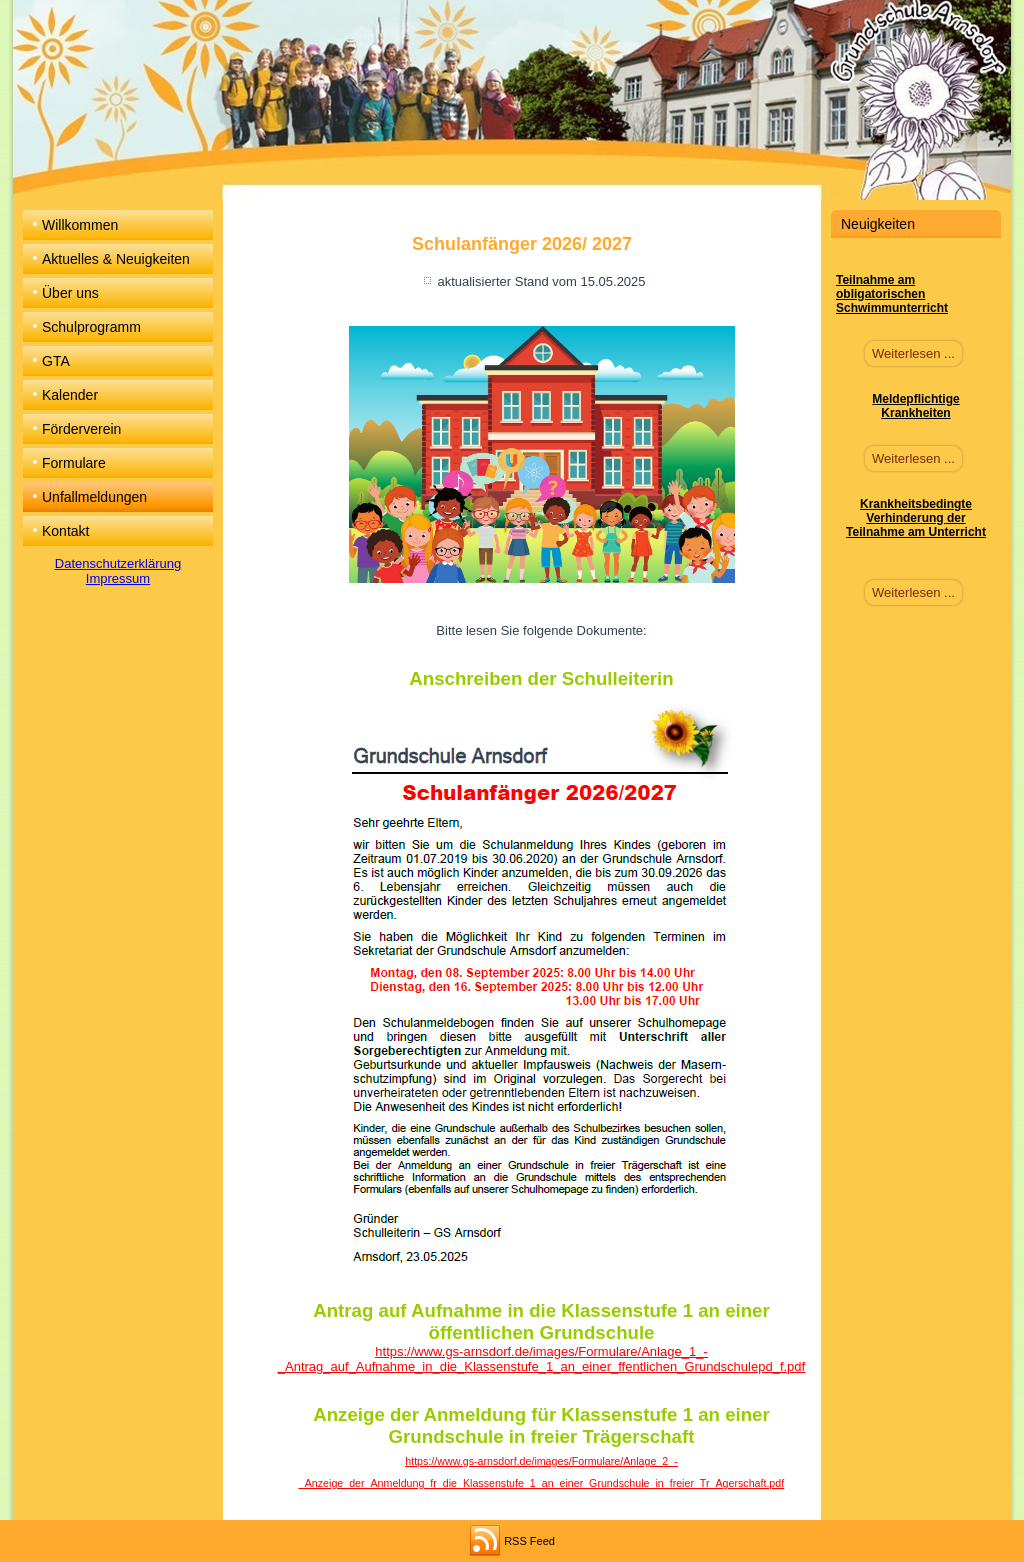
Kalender (70, 395)
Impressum (118, 578)
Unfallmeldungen (94, 497)
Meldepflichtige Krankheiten (915, 406)
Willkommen (80, 225)
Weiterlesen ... (913, 353)
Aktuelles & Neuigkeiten (116, 259)
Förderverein (81, 429)
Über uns (70, 293)
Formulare (74, 463)
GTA (56, 361)
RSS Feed (529, 1541)
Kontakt (65, 531)
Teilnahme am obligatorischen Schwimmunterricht (892, 294)
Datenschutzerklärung (118, 563)
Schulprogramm (91, 327)
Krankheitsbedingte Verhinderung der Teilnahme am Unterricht (916, 518)
